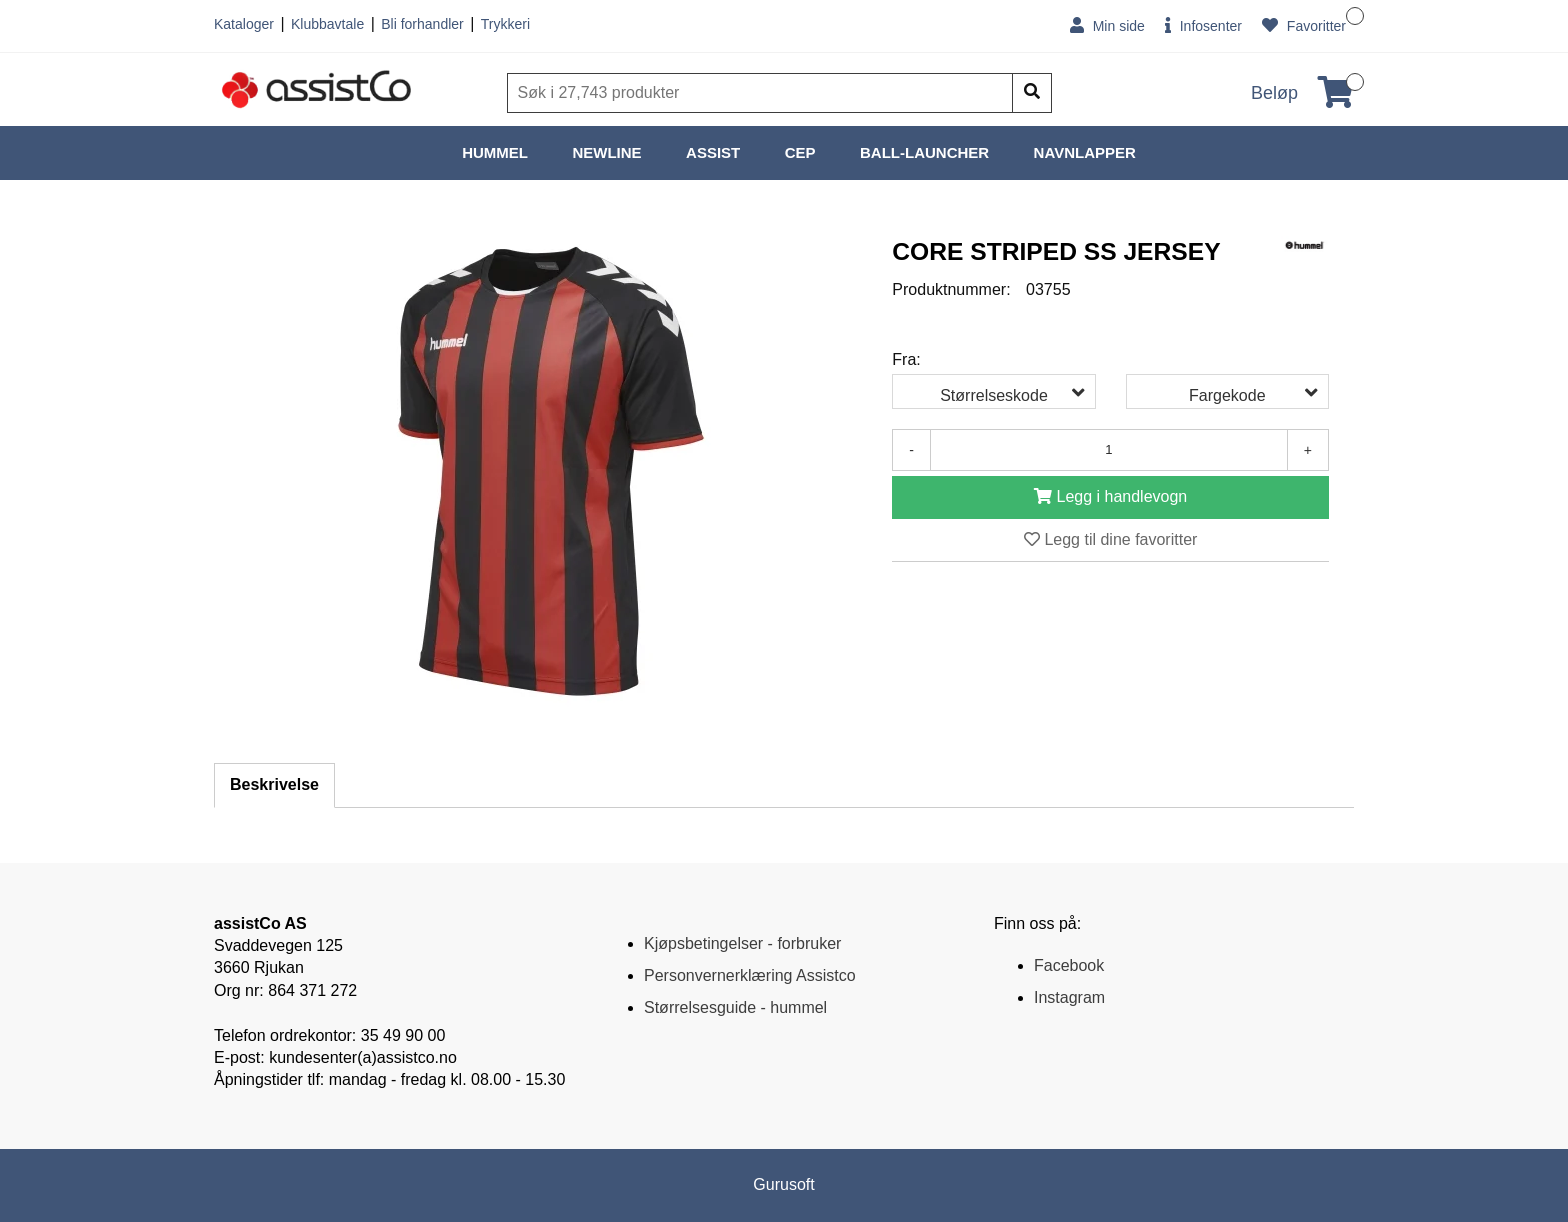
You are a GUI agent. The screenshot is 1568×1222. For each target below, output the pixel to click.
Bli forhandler (422, 24)
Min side (1107, 25)
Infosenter (1203, 25)
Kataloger (244, 24)
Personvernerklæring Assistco (750, 975)
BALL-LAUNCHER (924, 152)
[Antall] (1109, 450)
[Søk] (762, 93)
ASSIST (713, 152)
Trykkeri (505, 24)
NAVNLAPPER (1085, 152)
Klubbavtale (327, 24)
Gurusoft (783, 1184)
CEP (800, 152)
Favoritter (1304, 25)
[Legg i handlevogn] (1110, 497)
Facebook (1069, 965)
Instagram (1069, 997)
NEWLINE (606, 152)
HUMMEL (495, 152)
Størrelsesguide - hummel (735, 1007)
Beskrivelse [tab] (274, 784)
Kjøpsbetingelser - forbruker (742, 943)
